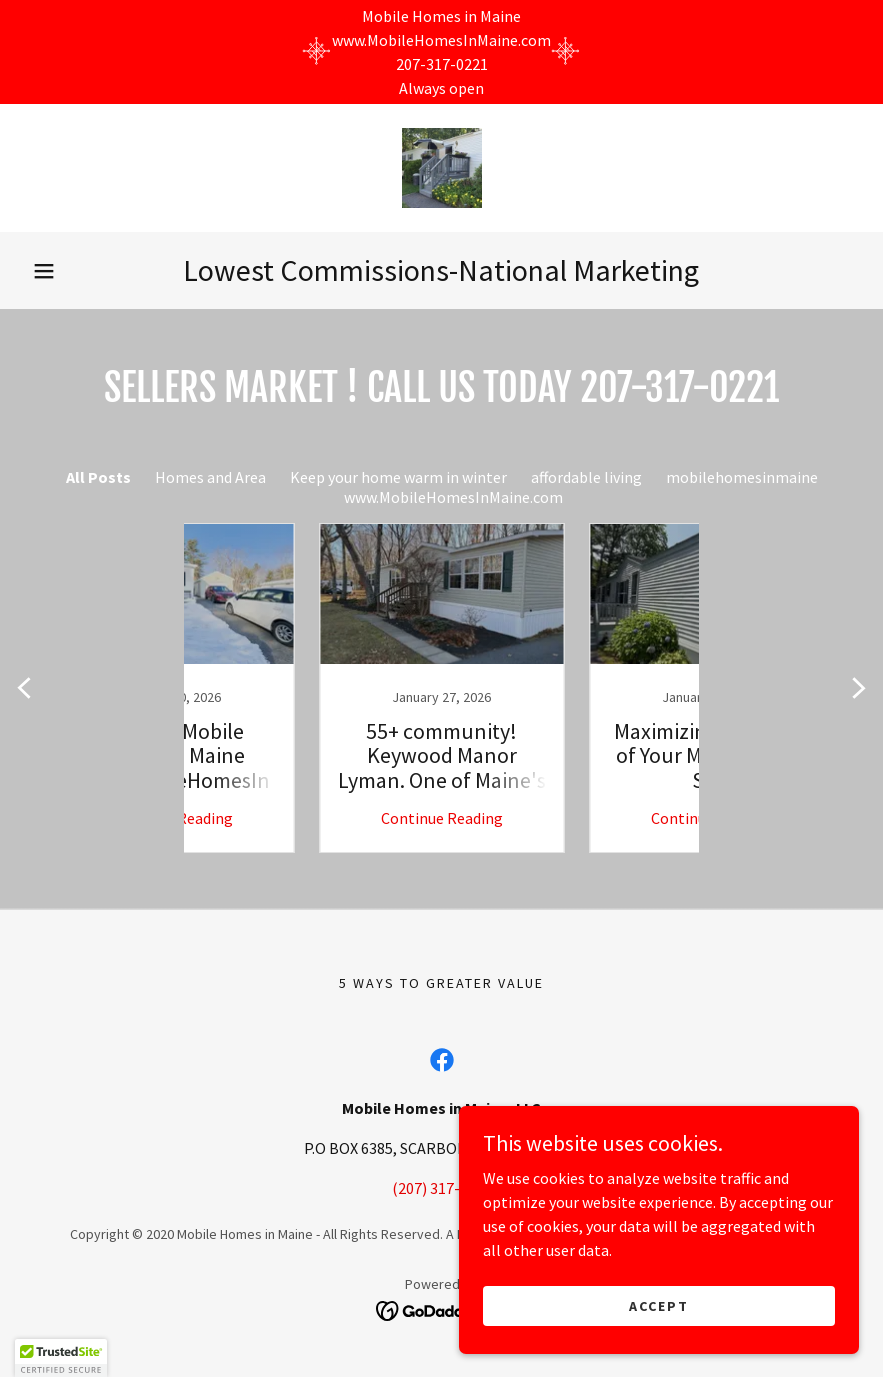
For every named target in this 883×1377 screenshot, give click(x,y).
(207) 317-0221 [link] (442, 1188)
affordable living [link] (586, 477)
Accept (659, 1305)
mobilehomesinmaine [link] (742, 477)
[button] (44, 271)
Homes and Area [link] (210, 477)
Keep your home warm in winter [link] (398, 477)
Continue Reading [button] (307, 818)
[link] (441, 168)
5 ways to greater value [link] (441, 983)
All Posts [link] (98, 477)
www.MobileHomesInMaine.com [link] (453, 497)
